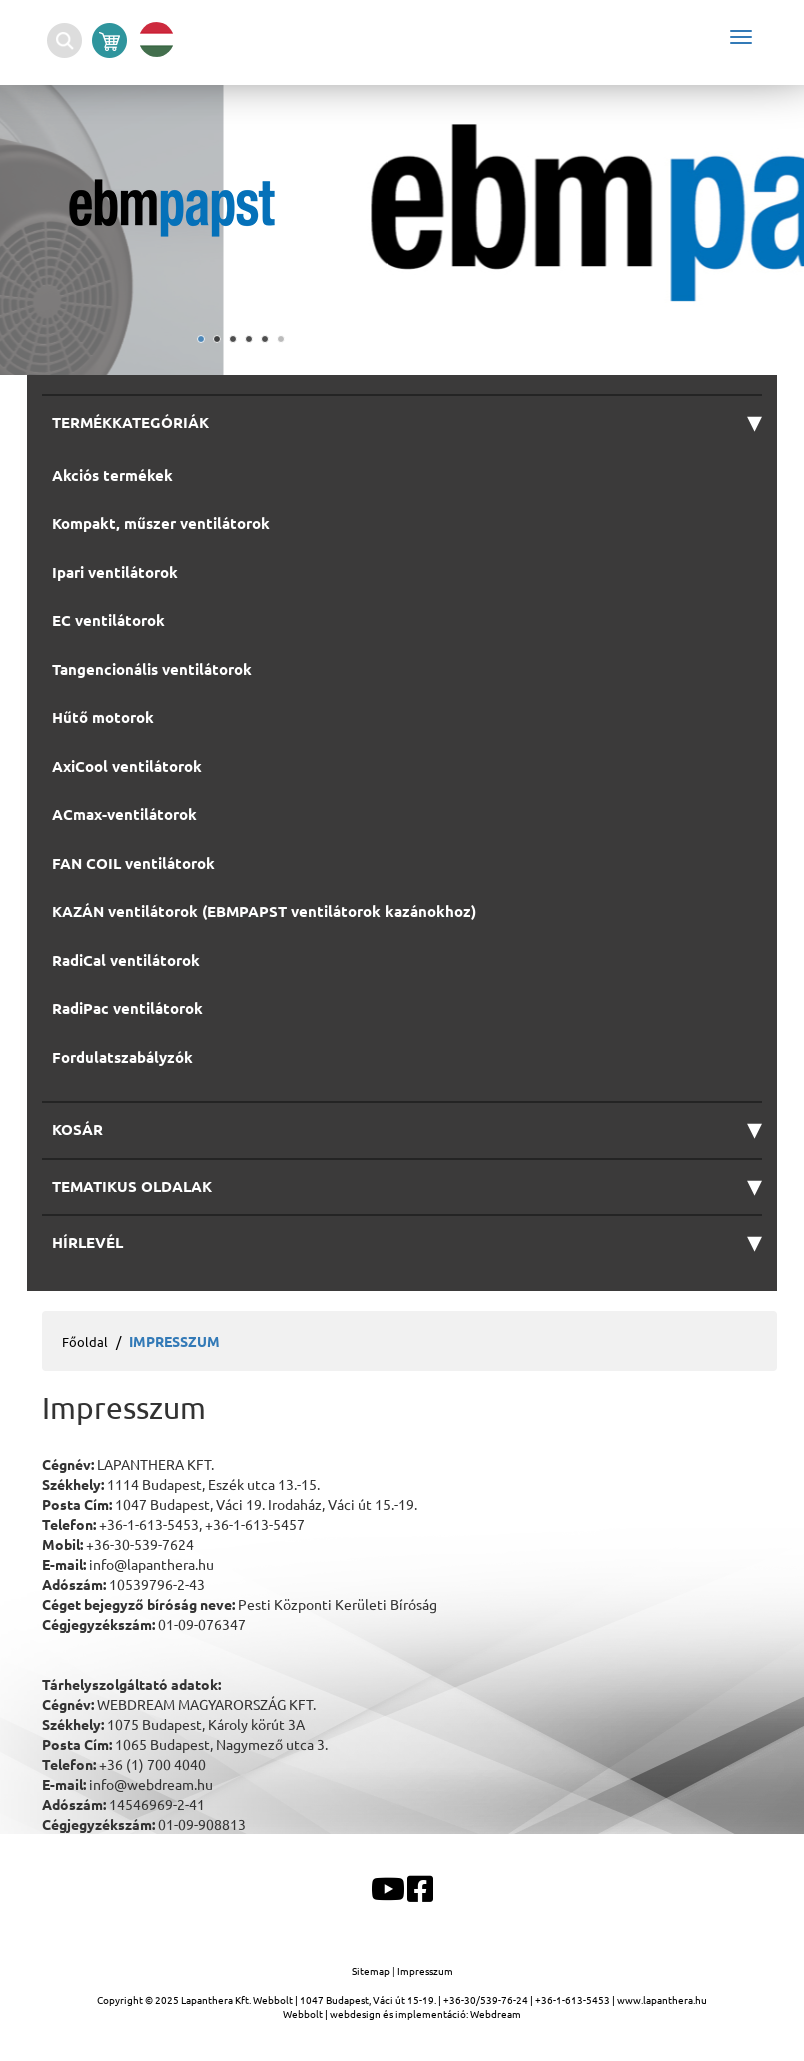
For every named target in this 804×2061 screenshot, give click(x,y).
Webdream (495, 2013)
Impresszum (425, 1970)
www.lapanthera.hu (662, 1999)
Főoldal (85, 1341)
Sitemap (372, 1970)
